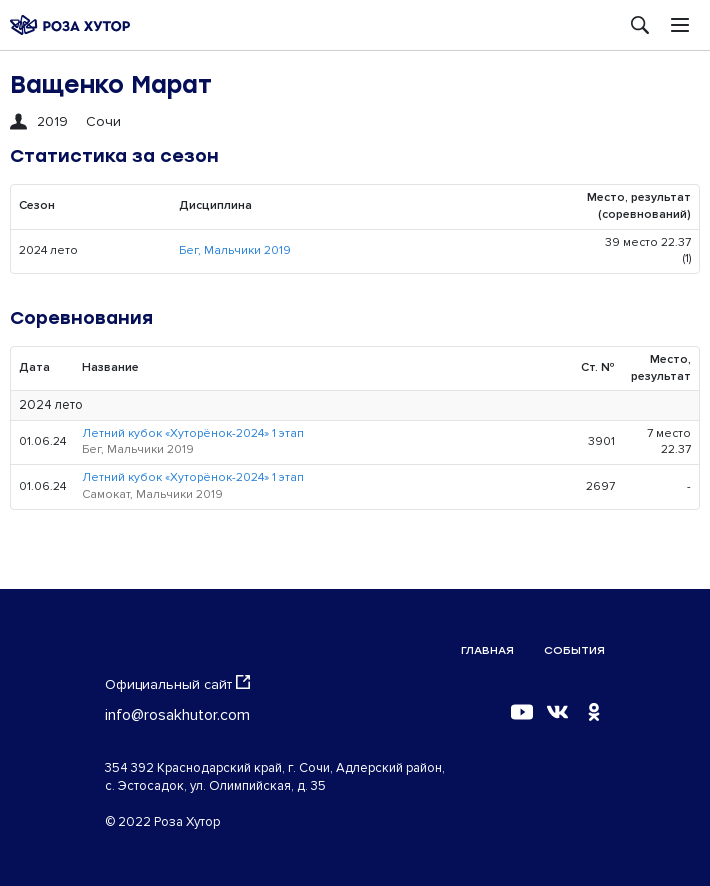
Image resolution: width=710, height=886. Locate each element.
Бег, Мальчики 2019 (235, 250)
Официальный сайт (177, 684)
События (574, 650)
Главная (487, 650)
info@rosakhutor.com (177, 715)
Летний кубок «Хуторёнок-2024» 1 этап (193, 433)
